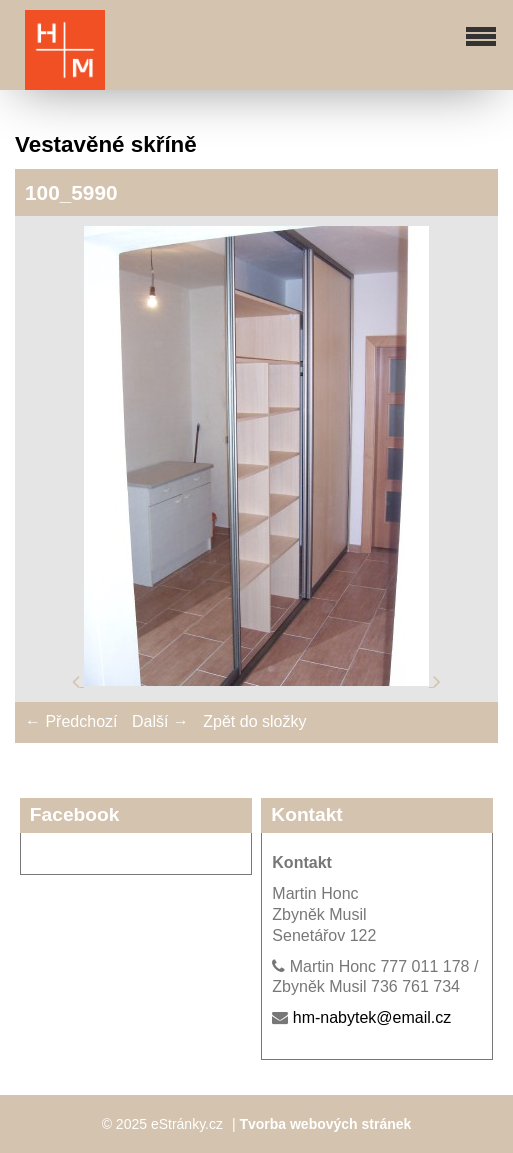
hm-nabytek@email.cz (372, 1017)
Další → (160, 721)
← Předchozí (71, 721)
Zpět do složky (254, 721)
